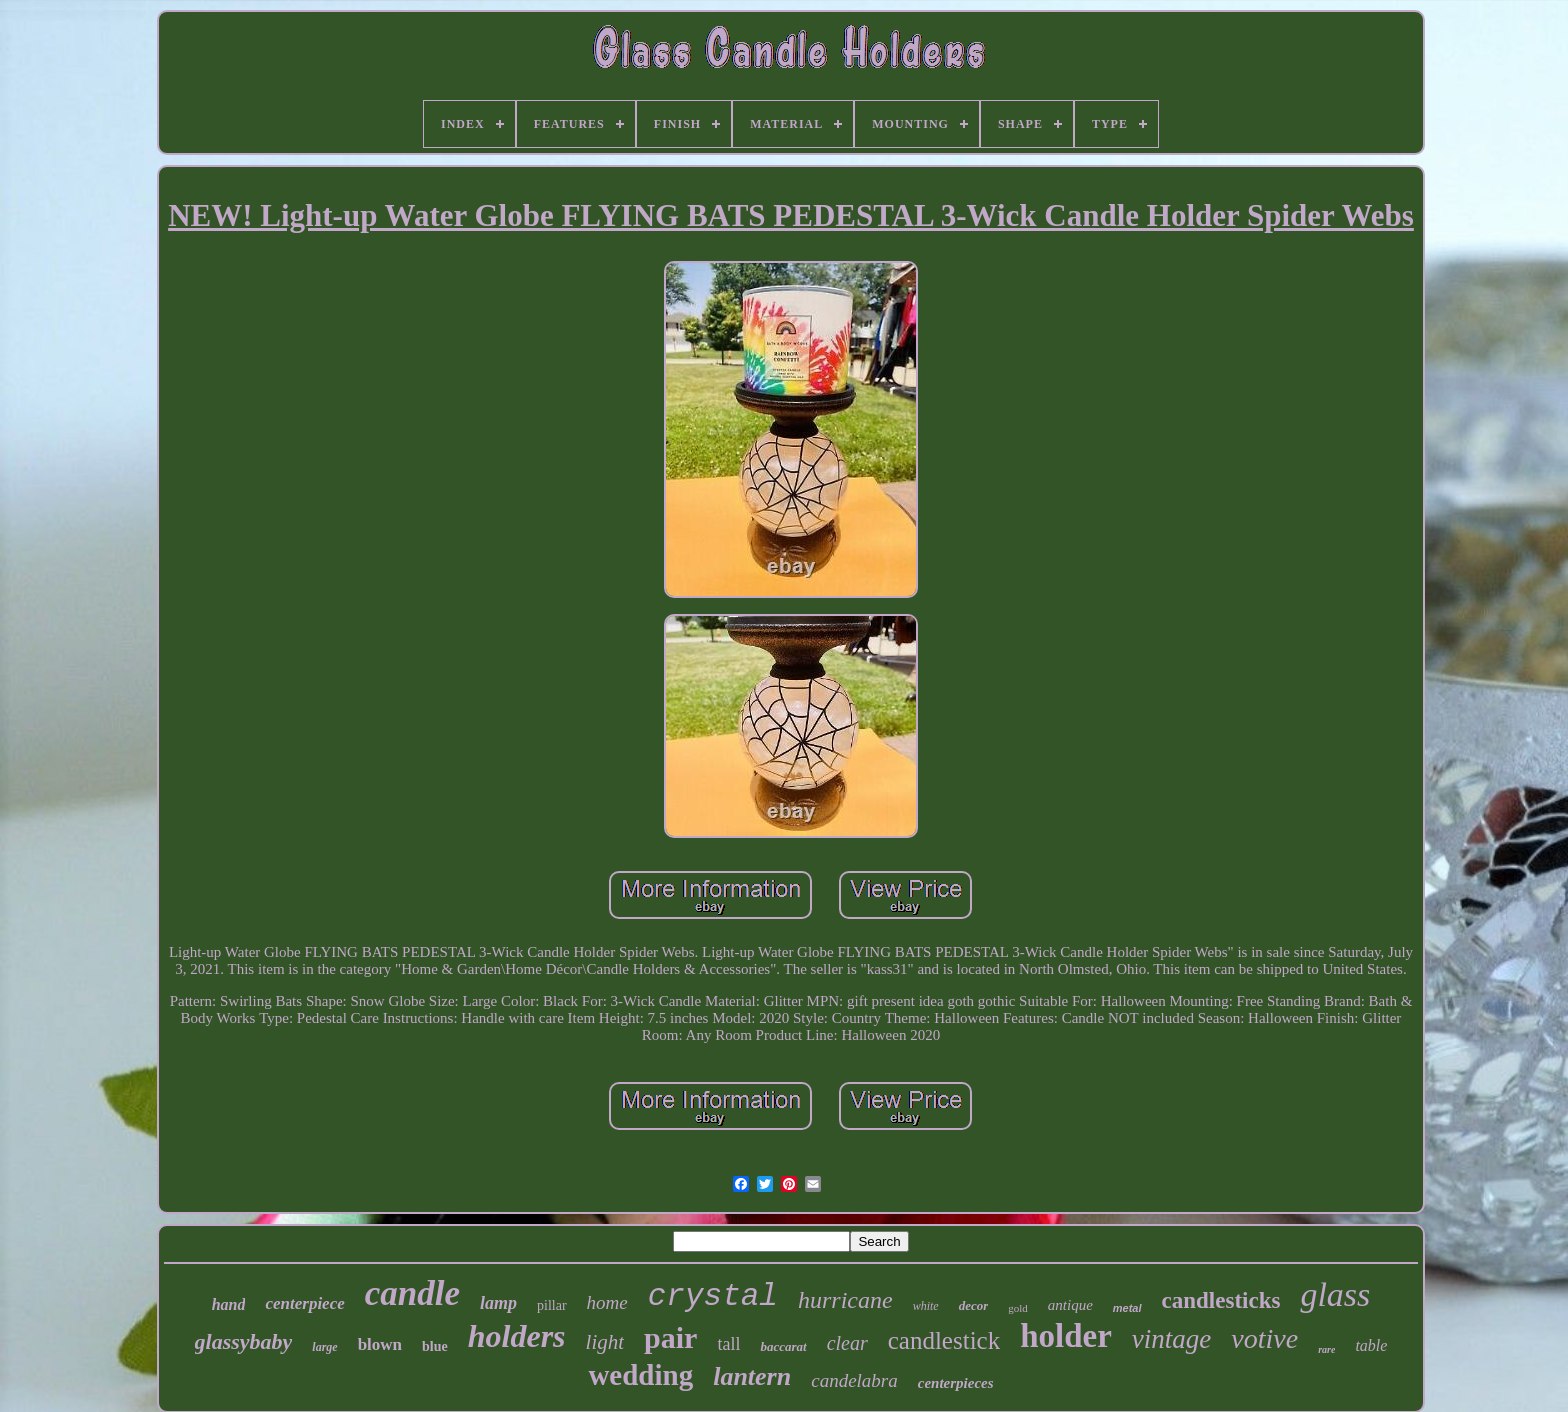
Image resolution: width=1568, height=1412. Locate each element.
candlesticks (1221, 1300)
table (1371, 1345)
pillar (552, 1305)
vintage (1171, 1339)
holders (517, 1336)
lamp (498, 1303)
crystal (713, 1296)
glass (1335, 1294)
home (607, 1302)
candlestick (944, 1340)
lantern (752, 1376)
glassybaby (244, 1341)
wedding (640, 1375)
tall (728, 1344)
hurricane (845, 1300)
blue (435, 1346)
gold (1018, 1308)
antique (1070, 1305)
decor (974, 1305)
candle (412, 1293)
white (926, 1306)
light (605, 1342)
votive (1264, 1338)
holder (1066, 1336)
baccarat (783, 1346)
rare (1326, 1349)
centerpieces (956, 1383)
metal (1127, 1308)
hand (229, 1304)
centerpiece (304, 1303)
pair (670, 1337)
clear (847, 1343)
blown (380, 1344)
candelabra (854, 1380)
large (324, 1347)
